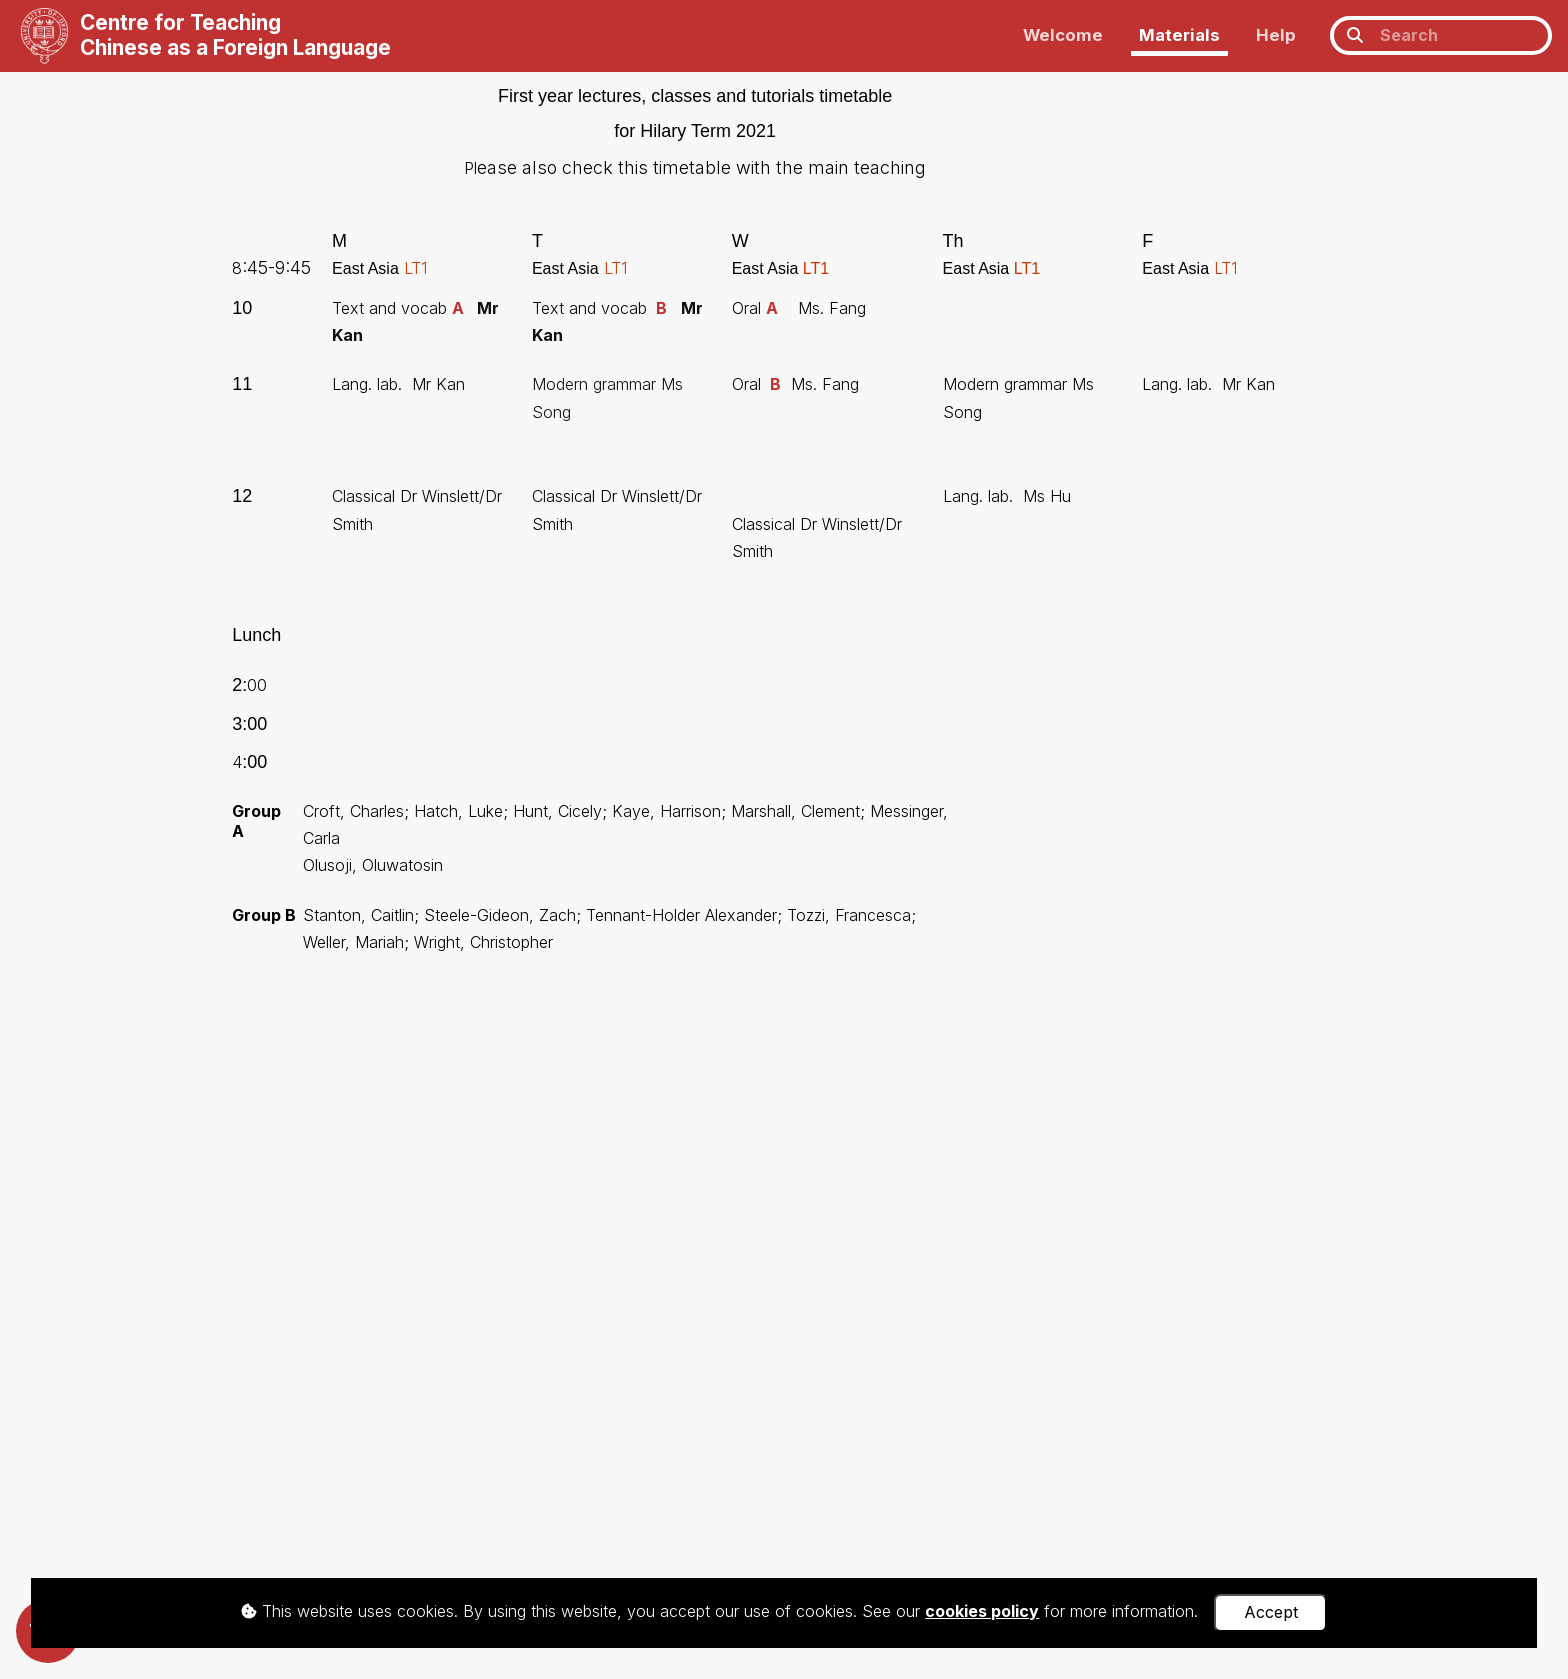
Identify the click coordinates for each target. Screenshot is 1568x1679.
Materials (1179, 35)
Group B (264, 915)
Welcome (1063, 35)
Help (1276, 35)
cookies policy (982, 1611)
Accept (1271, 1612)
